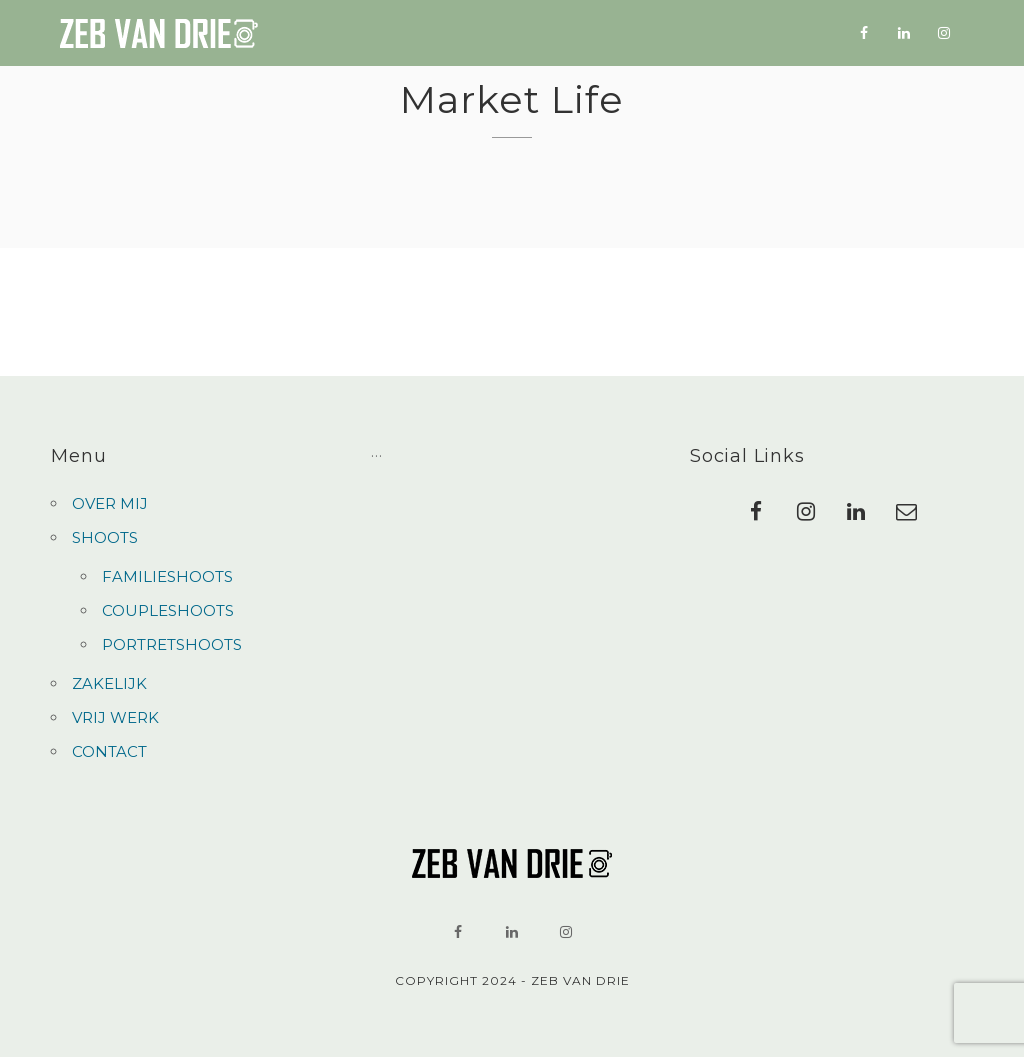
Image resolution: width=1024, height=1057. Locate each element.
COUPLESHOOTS (168, 610)
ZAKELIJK (568, 34)
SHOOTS (459, 33)
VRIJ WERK (670, 36)
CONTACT (771, 39)
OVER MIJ (367, 32)
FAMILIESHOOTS (167, 576)
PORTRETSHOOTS (172, 644)
